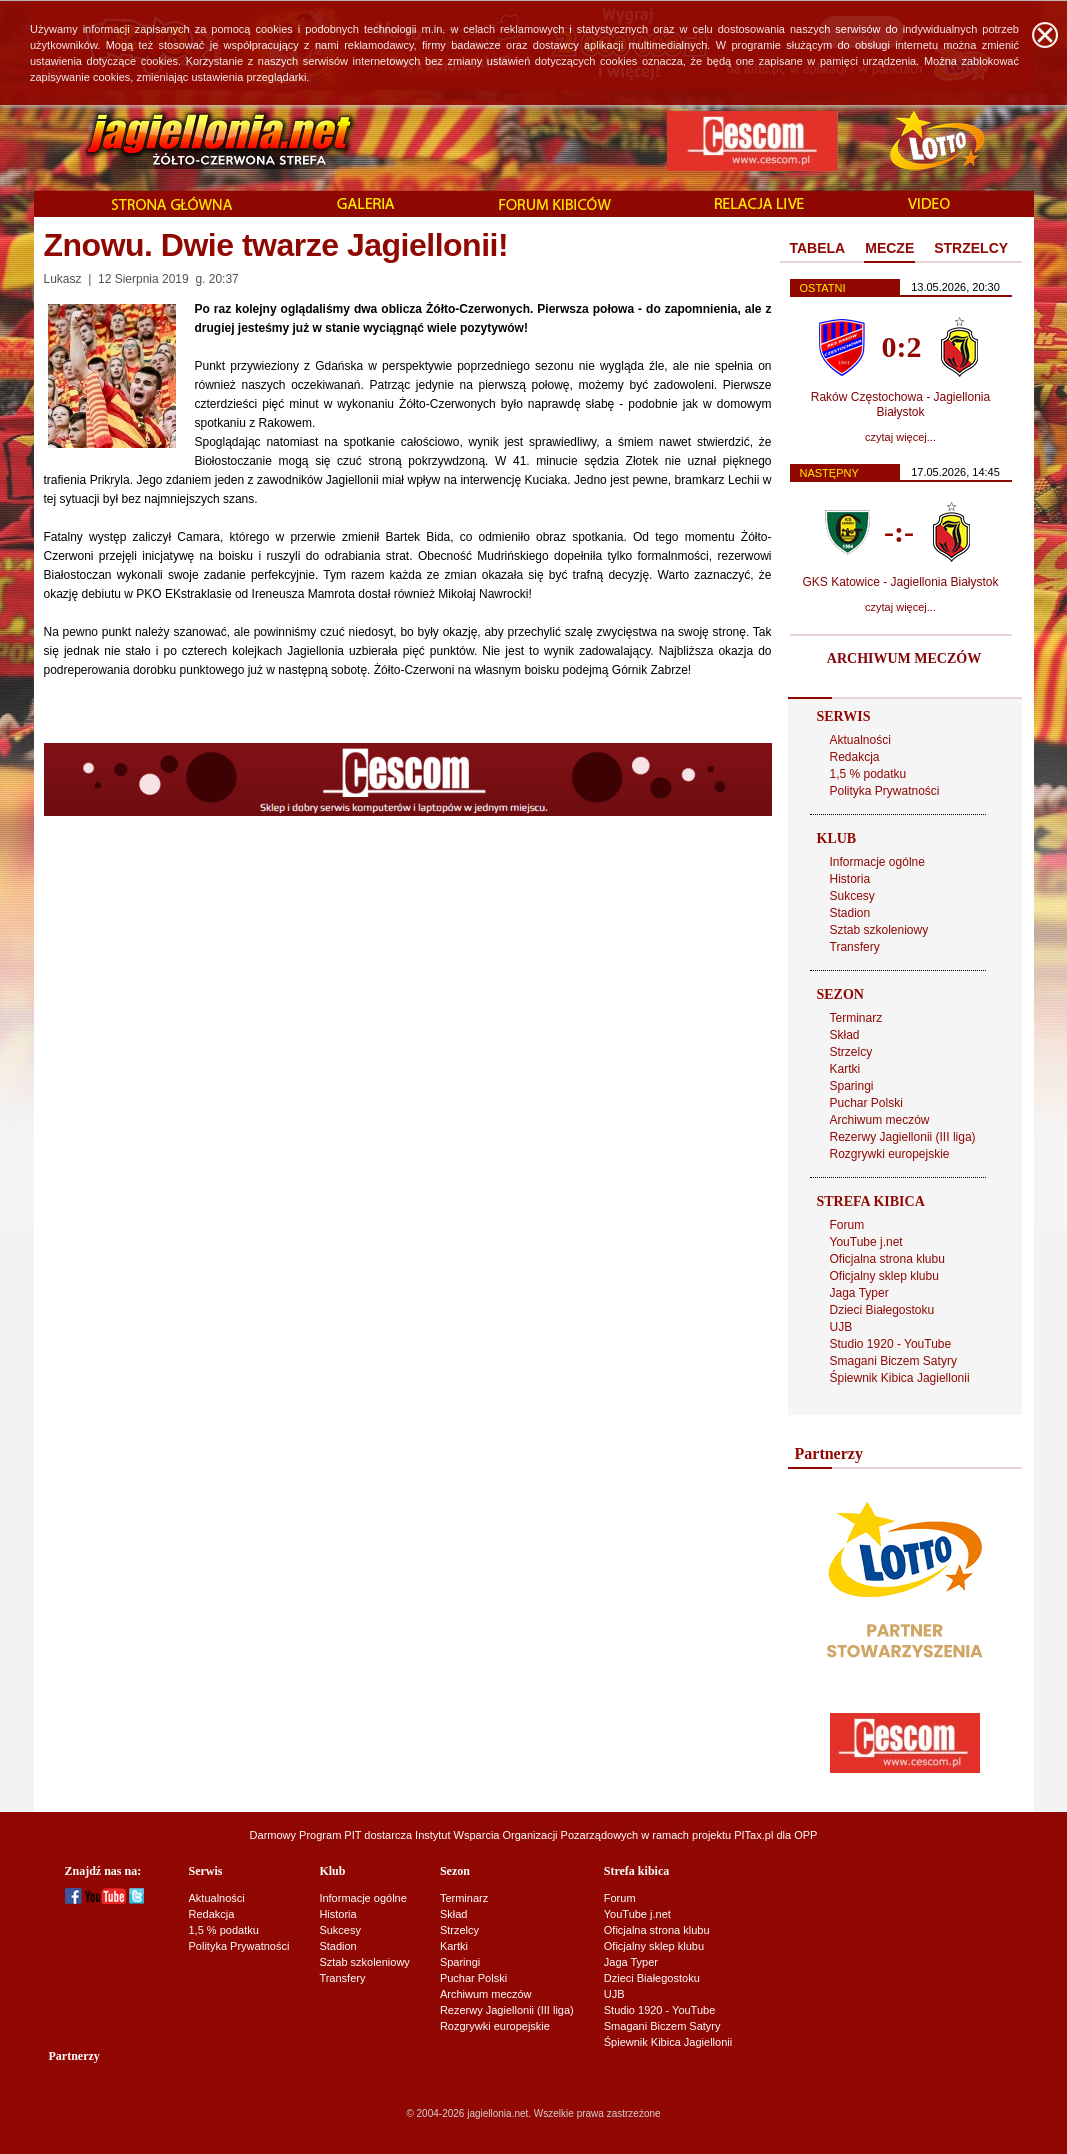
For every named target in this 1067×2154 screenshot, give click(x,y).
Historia (850, 879)
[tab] (818, 249)
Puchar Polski (866, 1103)
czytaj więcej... (900, 437)
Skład (845, 1035)
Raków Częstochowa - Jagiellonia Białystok (900, 404)
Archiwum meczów (880, 1120)
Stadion (850, 913)
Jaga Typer (859, 1293)
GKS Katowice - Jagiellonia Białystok (900, 582)
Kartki (845, 1069)
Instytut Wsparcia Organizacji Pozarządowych (526, 1835)
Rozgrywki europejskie (890, 1154)
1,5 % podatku (868, 774)
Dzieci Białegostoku (882, 1310)
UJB (841, 1327)
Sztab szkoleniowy (879, 930)
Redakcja (855, 757)
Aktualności (860, 740)
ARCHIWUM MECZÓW (904, 658)
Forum (847, 1225)
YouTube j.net (866, 1242)
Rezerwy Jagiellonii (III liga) (903, 1137)
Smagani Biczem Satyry (893, 1361)
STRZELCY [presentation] (971, 248)
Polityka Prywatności (885, 791)
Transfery (855, 947)
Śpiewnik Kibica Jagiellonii (900, 1378)
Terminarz (856, 1018)
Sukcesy (852, 896)
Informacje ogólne (877, 862)
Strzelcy (851, 1052)
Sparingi (852, 1086)
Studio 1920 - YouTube (891, 1344)
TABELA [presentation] (818, 248)
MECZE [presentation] (889, 248)
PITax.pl (753, 1835)
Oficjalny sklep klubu (884, 1276)
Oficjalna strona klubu (887, 1259)
